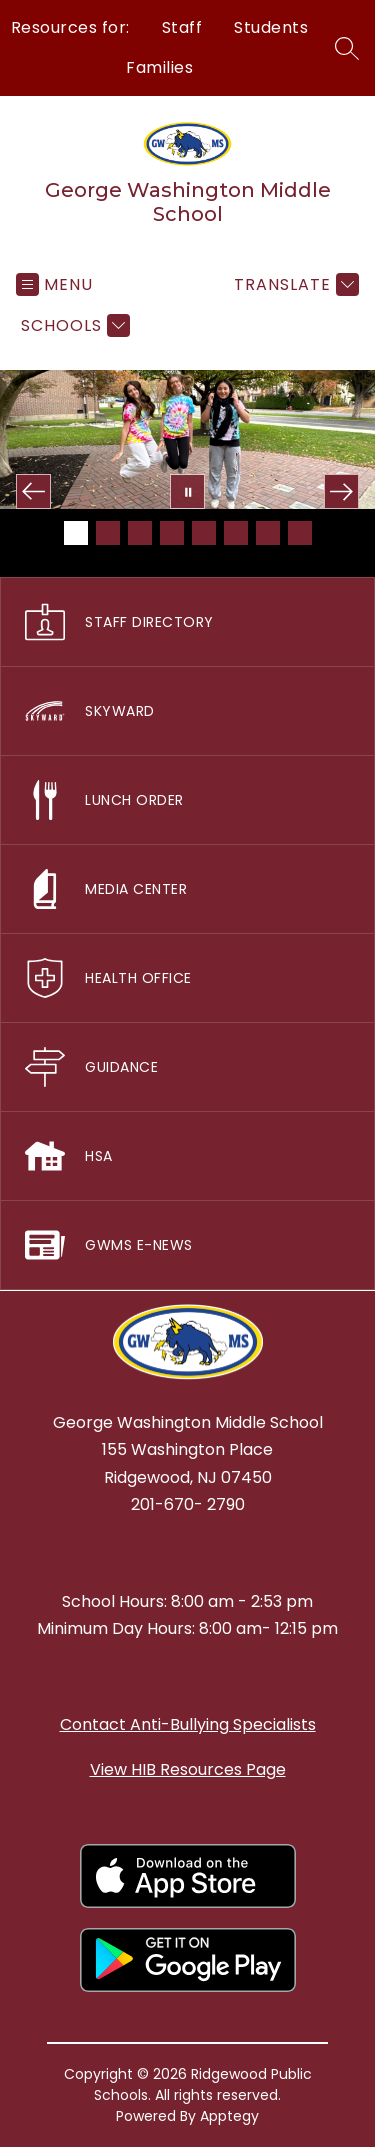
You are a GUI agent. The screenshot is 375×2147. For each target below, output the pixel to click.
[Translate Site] (294, 284)
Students (271, 27)
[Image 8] (300, 533)
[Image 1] (76, 533)
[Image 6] (236, 533)
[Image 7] (268, 533)
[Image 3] (140, 533)
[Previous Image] (33, 491)
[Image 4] (172, 533)
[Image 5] (204, 533)
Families (159, 67)
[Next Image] (341, 491)
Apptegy (229, 2116)
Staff (182, 27)
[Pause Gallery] (187, 491)
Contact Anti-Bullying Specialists (188, 1724)
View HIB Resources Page (188, 1769)
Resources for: (70, 27)
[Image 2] (108, 533)
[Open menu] (54, 284)
